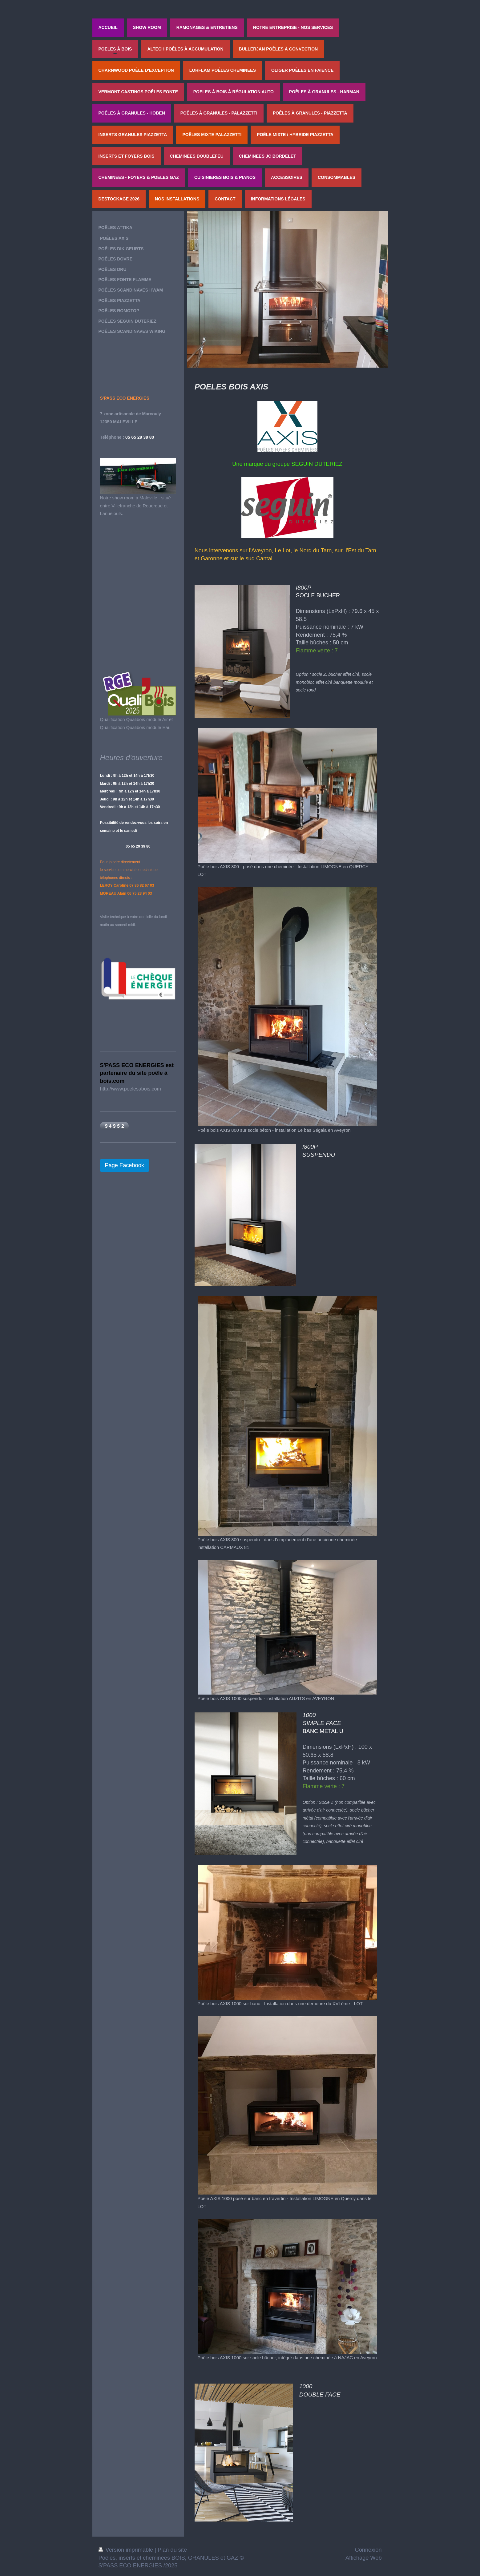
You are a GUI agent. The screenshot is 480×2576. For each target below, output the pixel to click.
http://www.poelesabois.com (130, 1088)
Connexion (368, 2550)
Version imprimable (127, 2550)
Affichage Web (363, 2558)
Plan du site (172, 2550)
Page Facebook (124, 1165)
